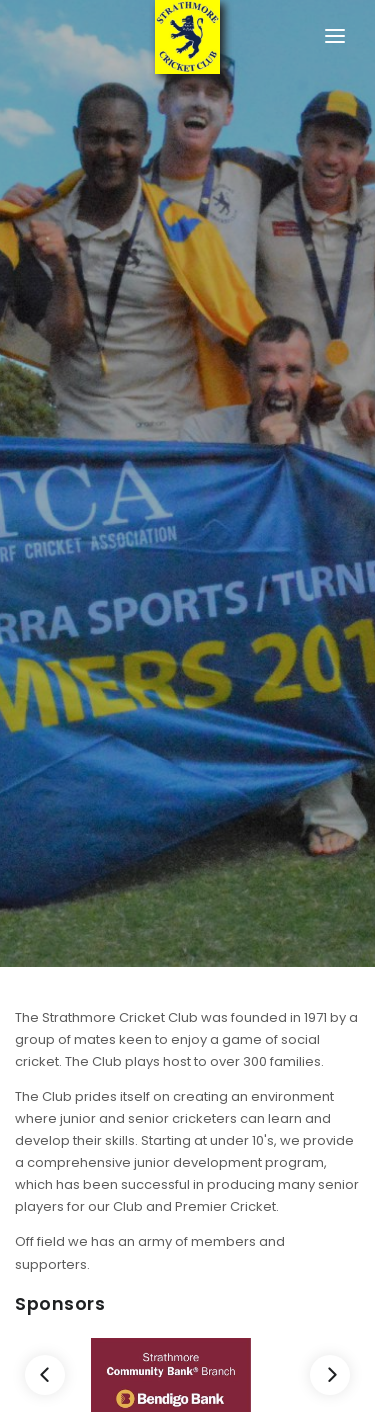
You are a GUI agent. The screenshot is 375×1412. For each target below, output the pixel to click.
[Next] (330, 1375)
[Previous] (45, 1375)
